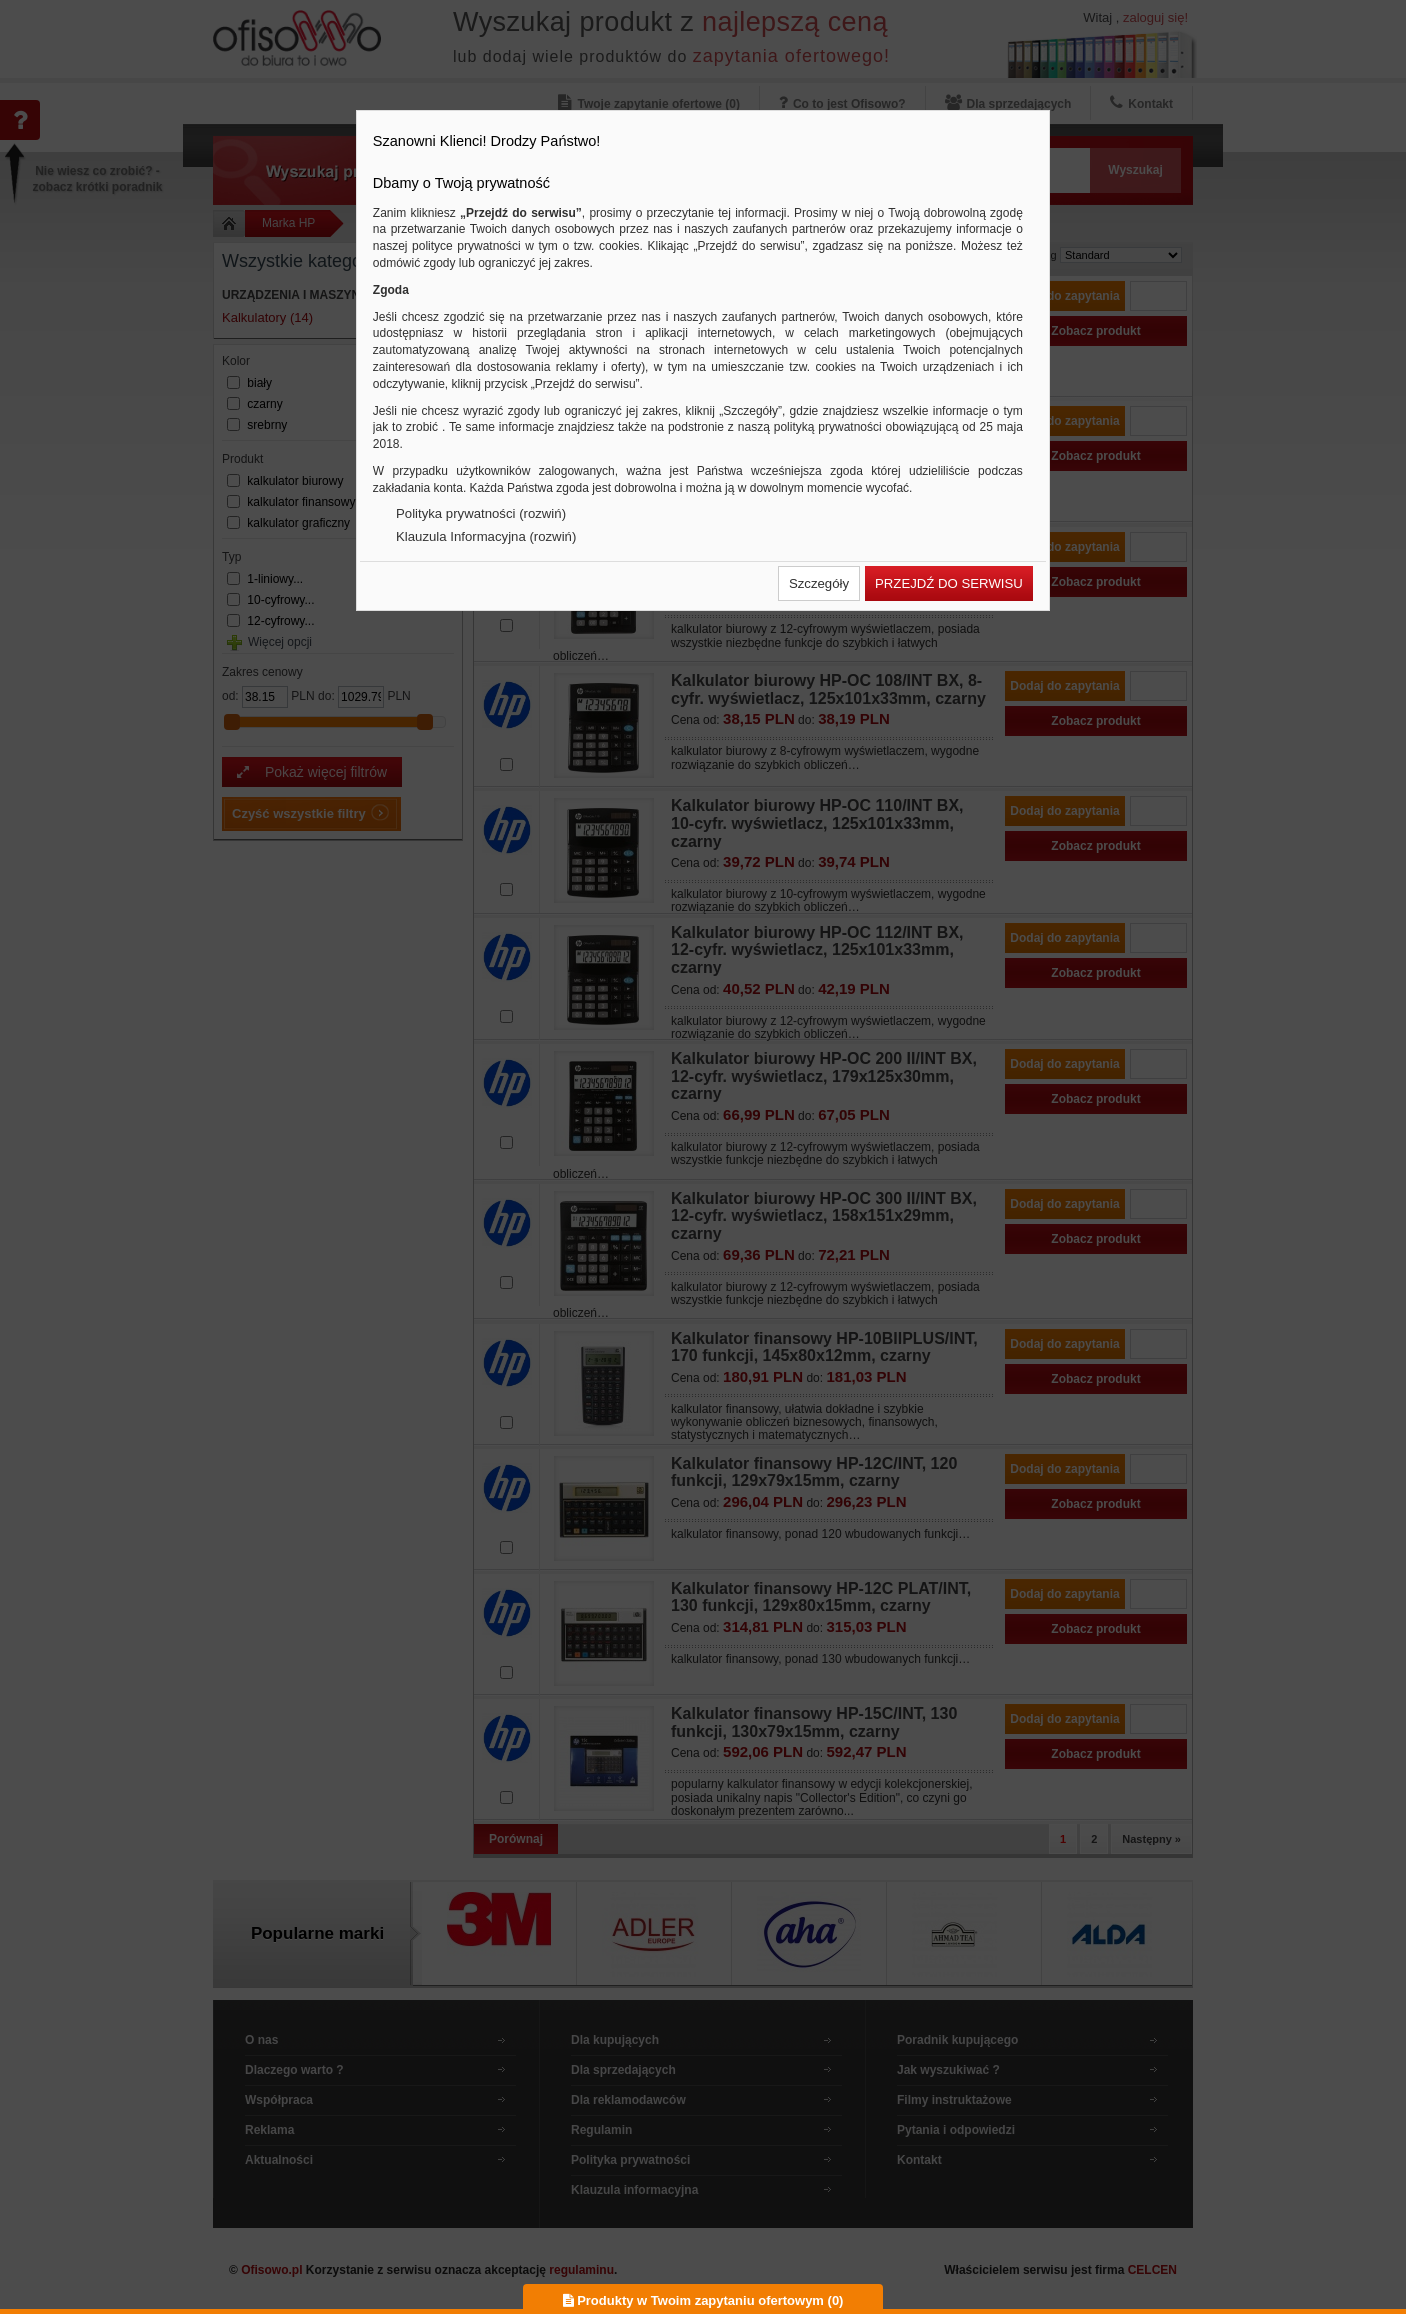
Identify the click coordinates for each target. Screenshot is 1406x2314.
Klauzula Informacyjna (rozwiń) (486, 536)
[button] (819, 583)
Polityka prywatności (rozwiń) (481, 513)
